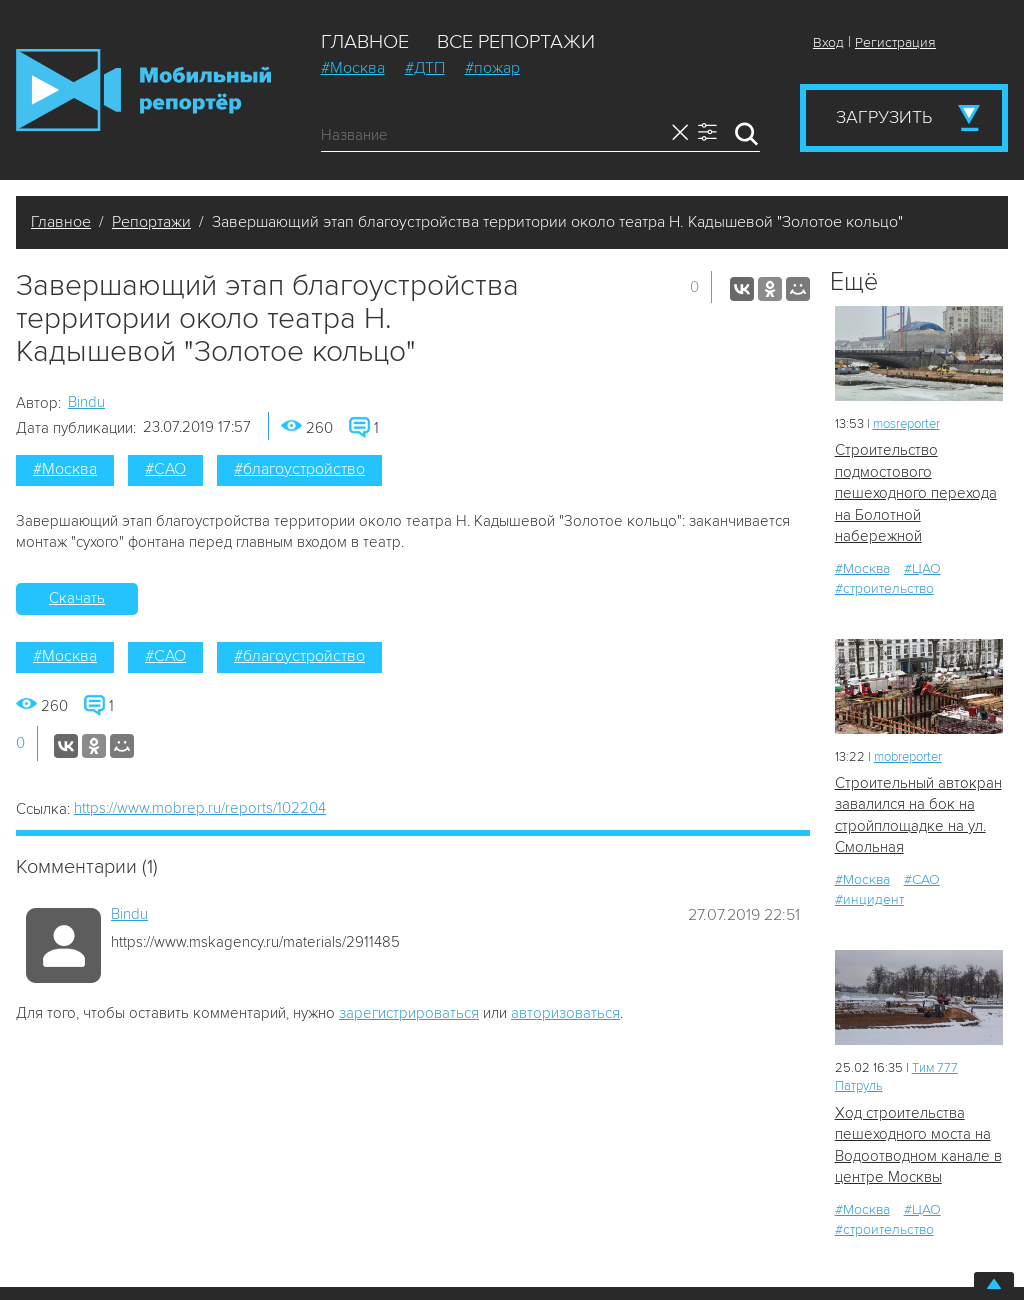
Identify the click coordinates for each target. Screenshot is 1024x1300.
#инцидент (869, 899)
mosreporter (906, 424)
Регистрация (895, 42)
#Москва (353, 68)
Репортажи (151, 222)
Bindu (86, 402)
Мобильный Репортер (143, 90)
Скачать (77, 598)
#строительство (884, 588)
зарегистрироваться (409, 1013)
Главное (365, 42)
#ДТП (425, 68)
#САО (165, 469)
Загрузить (884, 117)
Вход (828, 42)
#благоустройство (299, 469)
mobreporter (908, 757)
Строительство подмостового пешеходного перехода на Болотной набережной (916, 493)
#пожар (492, 68)
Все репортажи (516, 42)
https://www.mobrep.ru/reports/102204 (200, 808)
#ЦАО (922, 568)
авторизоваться (565, 1013)
